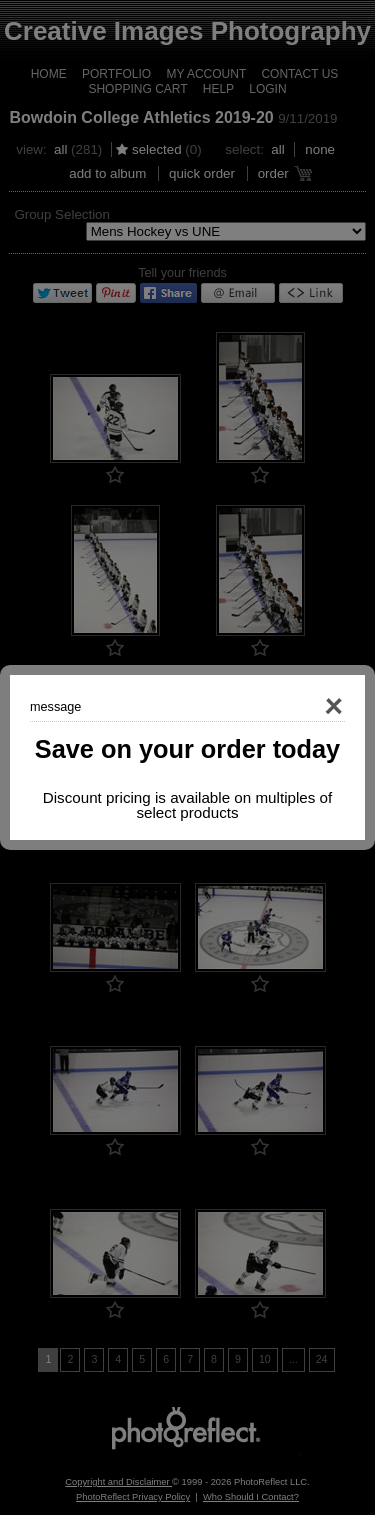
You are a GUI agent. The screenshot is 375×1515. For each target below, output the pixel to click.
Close (305, 707)
